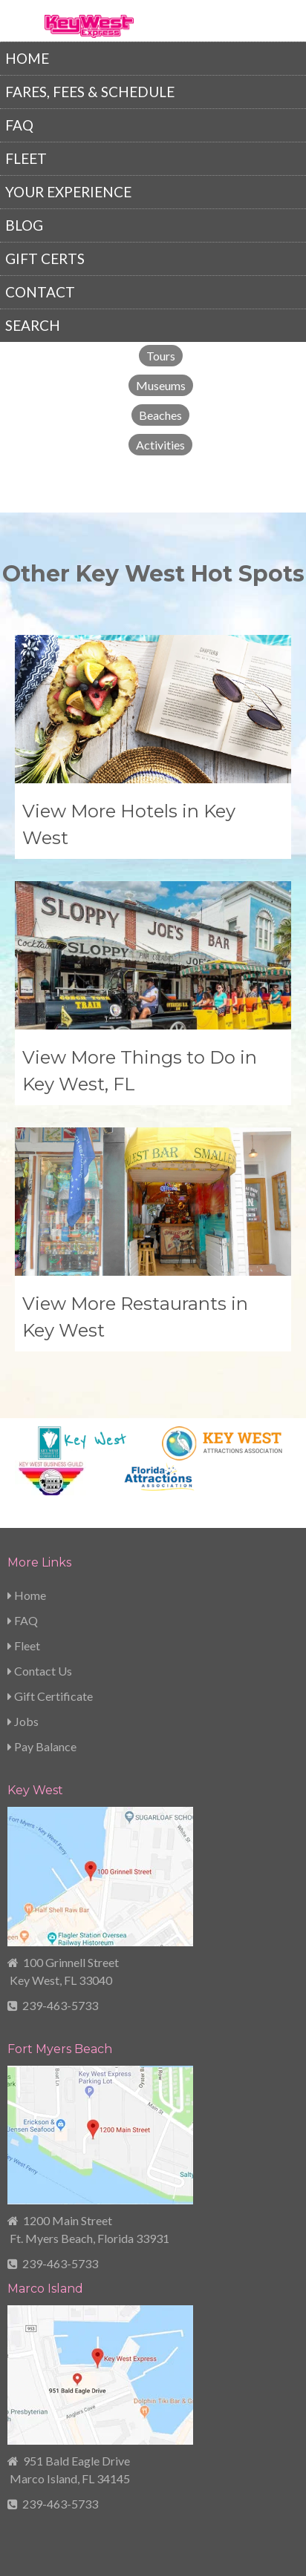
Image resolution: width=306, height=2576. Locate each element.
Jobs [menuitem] (23, 1721)
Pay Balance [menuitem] (41, 1746)
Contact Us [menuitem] (39, 1671)
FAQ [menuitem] (19, 125)
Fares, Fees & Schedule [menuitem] (90, 91)
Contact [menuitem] (40, 291)
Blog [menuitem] (24, 225)
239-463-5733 (60, 2005)
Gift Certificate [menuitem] (50, 1696)
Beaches (160, 415)
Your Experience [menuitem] (68, 191)
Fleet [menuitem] (26, 158)
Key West (35, 1790)
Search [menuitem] (32, 325)
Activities (160, 445)
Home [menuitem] (27, 58)
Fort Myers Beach (59, 2049)
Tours (160, 356)
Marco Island (45, 2289)
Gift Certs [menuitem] (45, 258)
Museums (161, 385)
